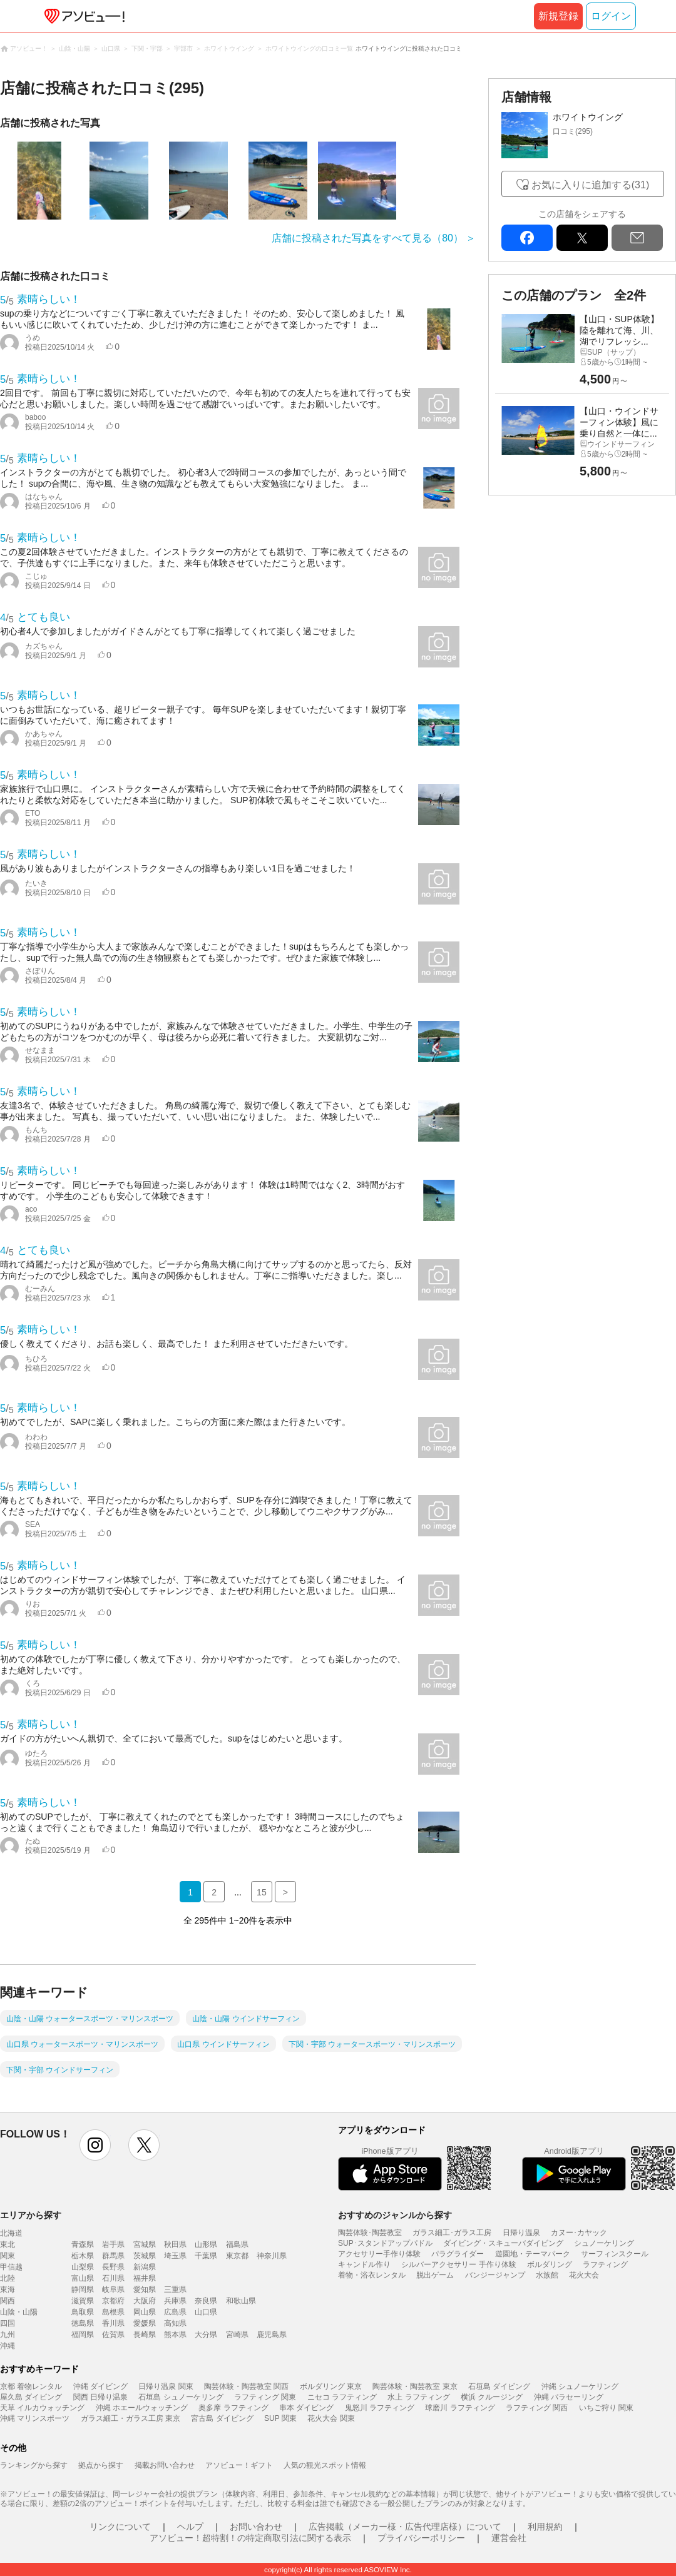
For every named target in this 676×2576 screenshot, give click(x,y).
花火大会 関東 (330, 2418)
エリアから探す (30, 2215)
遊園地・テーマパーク (532, 2253)
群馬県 (113, 2255)
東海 (7, 2289)
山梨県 (82, 2267)
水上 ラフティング (418, 2397)
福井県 (144, 2278)
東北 (7, 2244)
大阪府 (144, 2300)
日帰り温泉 (521, 2232)
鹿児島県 (272, 2334)
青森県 (82, 2244)
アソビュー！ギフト (239, 2465)
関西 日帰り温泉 (100, 2397)
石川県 (113, 2278)
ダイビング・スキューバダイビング (503, 2243)
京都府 (113, 2300)
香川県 (113, 2323)
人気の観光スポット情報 (325, 2465)
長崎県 (144, 2334)
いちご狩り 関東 (606, 2407)
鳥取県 (82, 2312)
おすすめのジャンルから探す (395, 2215)
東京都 (237, 2255)
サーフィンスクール (614, 2253)
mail (637, 238)
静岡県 (82, 2289)
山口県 (206, 2312)
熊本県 (175, 2334)
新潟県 (144, 2267)
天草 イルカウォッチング (42, 2407)
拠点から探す (100, 2465)
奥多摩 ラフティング (233, 2407)
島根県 (113, 2312)
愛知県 (144, 2289)
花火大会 (584, 2275)
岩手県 (113, 2244)
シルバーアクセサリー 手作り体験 (458, 2264)
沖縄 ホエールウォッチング (142, 2407)
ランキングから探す (34, 2465)
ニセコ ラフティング (342, 2397)
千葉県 (206, 2255)
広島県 (175, 2312)
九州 (7, 2334)
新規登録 (558, 16)
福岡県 (82, 2334)
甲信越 (11, 2267)
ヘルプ (190, 2527)
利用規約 (545, 2527)
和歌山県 (241, 2300)
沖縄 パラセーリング (568, 2397)
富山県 (82, 2278)
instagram (95, 2145)
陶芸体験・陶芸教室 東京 (414, 2386)
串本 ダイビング (306, 2407)
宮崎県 (237, 2334)
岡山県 (144, 2312)
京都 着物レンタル (31, 2386)
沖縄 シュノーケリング (579, 2386)
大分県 (206, 2334)
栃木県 (82, 2255)
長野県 (113, 2267)
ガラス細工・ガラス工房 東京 (130, 2418)
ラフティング (605, 2264)
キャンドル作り (364, 2264)
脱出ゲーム (435, 2275)
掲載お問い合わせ (165, 2465)
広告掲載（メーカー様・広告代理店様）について (405, 2527)
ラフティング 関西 (537, 2407)
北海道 (11, 2233)
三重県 (175, 2289)
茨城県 (144, 2255)
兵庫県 (175, 2300)
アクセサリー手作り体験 (379, 2253)
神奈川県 (272, 2255)
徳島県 (82, 2323)
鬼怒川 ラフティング (379, 2407)
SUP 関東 (280, 2418)
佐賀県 (113, 2334)
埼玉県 (175, 2255)
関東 (7, 2255)
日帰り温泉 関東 (165, 2386)
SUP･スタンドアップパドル (385, 2243)
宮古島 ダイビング (222, 2418)
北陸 (7, 2278)
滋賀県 (82, 2300)
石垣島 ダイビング (499, 2386)
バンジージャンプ (495, 2275)
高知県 (175, 2323)
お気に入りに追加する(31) (590, 185)
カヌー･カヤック (579, 2232)
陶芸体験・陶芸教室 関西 (246, 2386)
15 (262, 1892)
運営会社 (508, 2538)
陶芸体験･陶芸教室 (370, 2232)
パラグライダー (457, 2253)
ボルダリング (549, 2264)
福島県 (237, 2244)
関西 (7, 2300)
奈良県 (206, 2300)
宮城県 (144, 2244)
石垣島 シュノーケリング (180, 2397)
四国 (7, 2323)
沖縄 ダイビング (100, 2386)
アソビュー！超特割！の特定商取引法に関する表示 (250, 2538)
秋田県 (175, 2244)
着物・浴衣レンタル (372, 2275)
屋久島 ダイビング (31, 2397)
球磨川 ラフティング (459, 2407)
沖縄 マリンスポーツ (34, 2418)
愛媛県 (144, 2323)
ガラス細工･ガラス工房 (451, 2232)
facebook (527, 238)
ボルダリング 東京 (331, 2386)
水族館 (547, 2275)
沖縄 (7, 2345)
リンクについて (120, 2527)
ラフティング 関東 (265, 2397)
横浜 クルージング (492, 2397)
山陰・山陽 (19, 2312)
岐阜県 (113, 2289)
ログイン (611, 16)
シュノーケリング (604, 2243)
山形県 (206, 2244)
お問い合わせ (256, 2527)
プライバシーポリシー (421, 2538)
